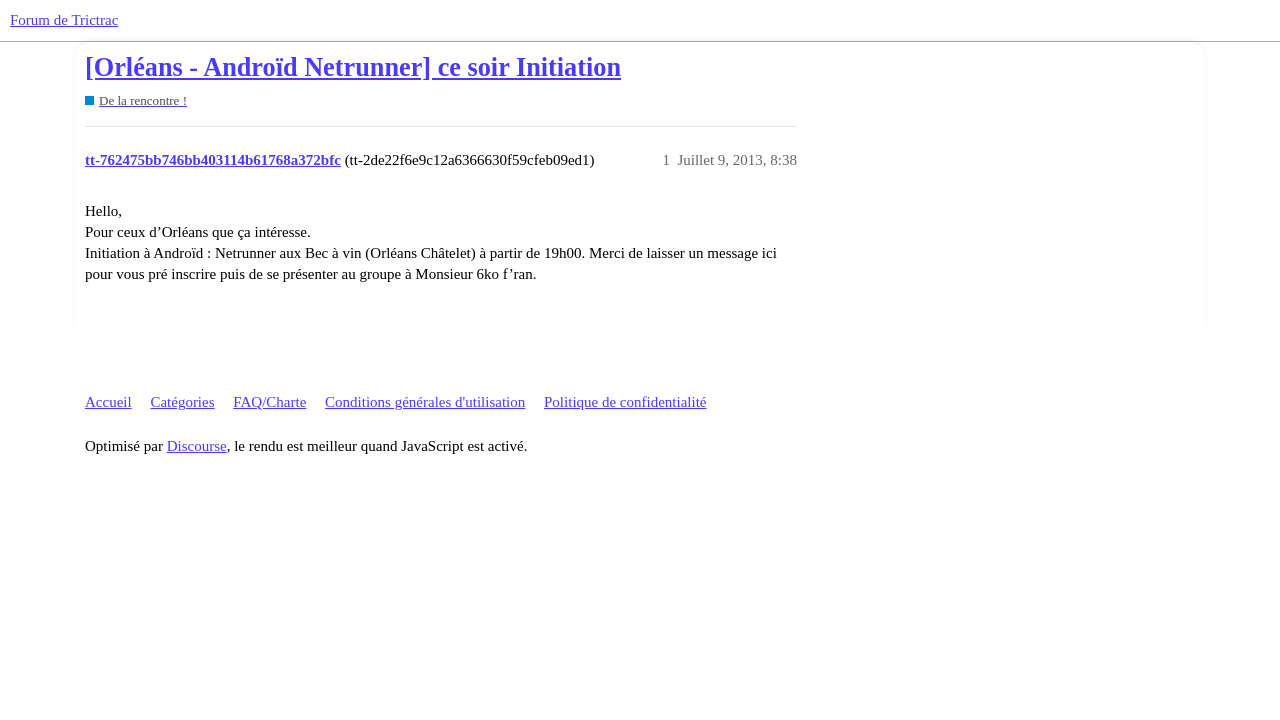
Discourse (197, 446)
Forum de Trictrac (64, 20)
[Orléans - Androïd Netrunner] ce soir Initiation (353, 67)
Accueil (108, 402)
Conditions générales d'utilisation (425, 402)
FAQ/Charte (269, 402)
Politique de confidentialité (625, 402)
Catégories (182, 402)
